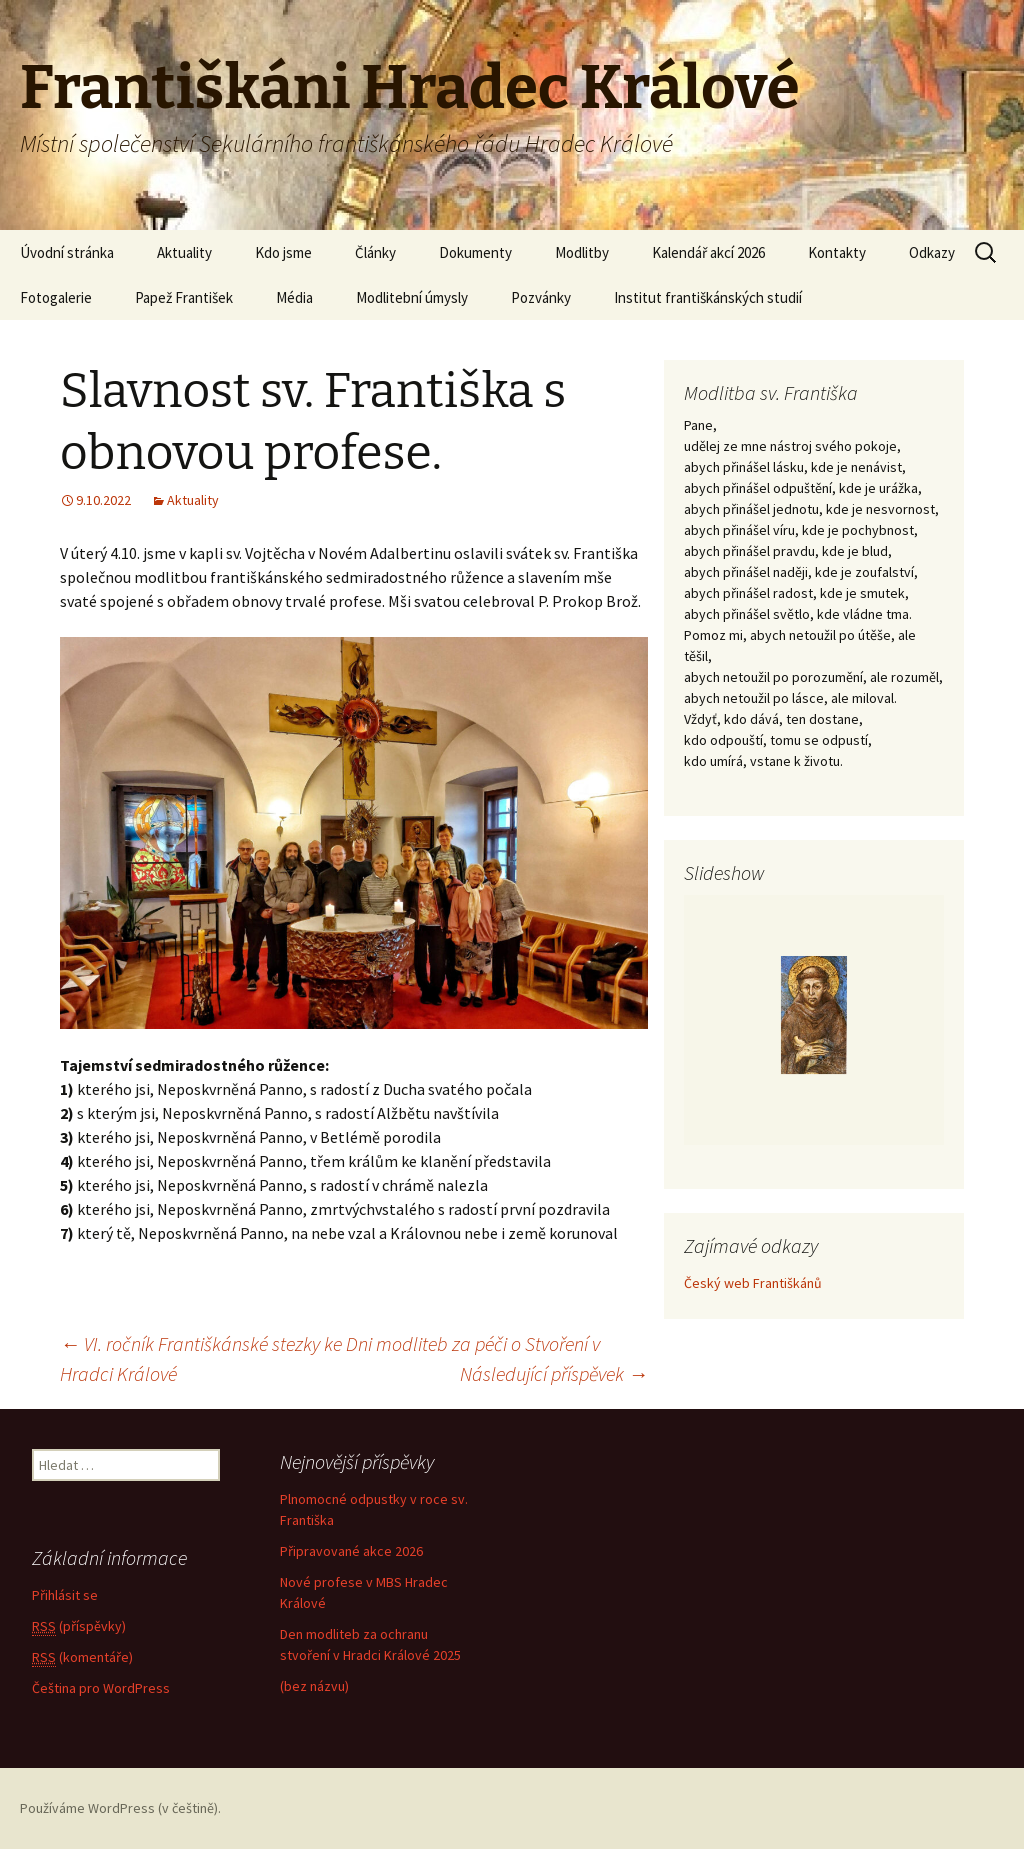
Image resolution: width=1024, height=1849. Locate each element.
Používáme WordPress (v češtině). (120, 1808)
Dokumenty (475, 252)
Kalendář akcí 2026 (708, 252)
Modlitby (582, 252)
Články (375, 252)
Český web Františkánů (753, 1283)
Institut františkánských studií (708, 297)
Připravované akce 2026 (351, 1551)
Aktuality (184, 252)
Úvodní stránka (67, 252)
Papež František (184, 297)
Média (294, 297)
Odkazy (932, 252)
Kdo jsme (283, 252)
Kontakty (837, 252)
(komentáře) (82, 1657)
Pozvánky (541, 297)
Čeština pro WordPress (101, 1688)
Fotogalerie (56, 297)
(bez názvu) (314, 1686)
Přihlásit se (65, 1595)
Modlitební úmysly (412, 297)
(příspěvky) (79, 1626)
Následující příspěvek (554, 1373)
